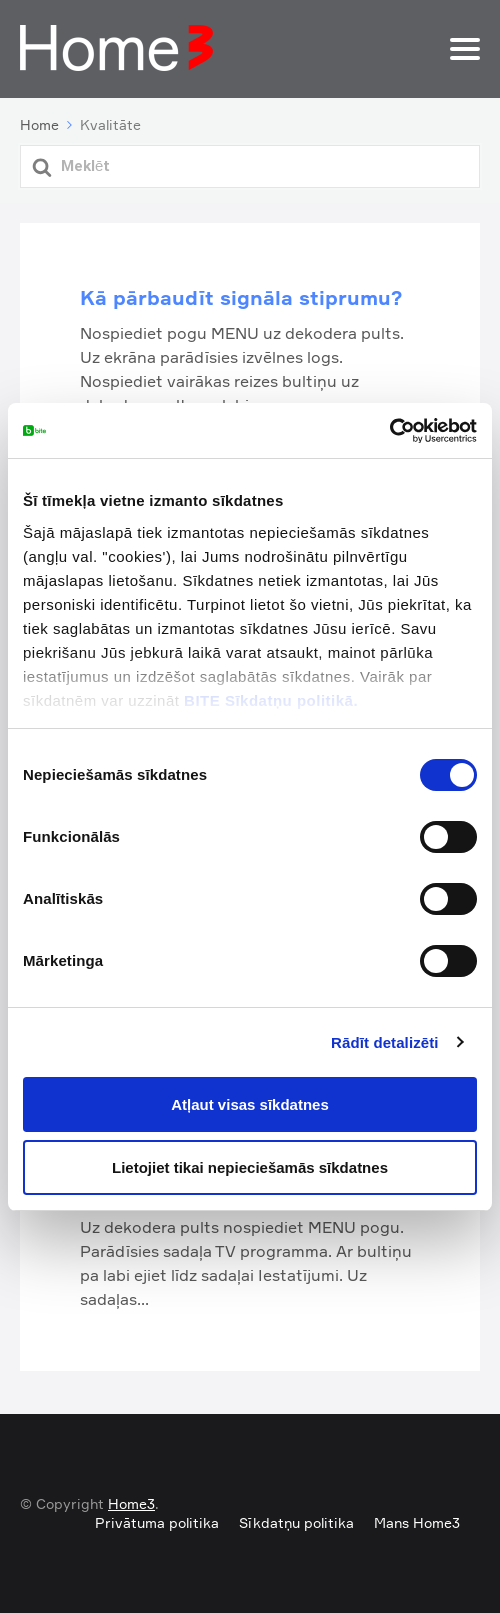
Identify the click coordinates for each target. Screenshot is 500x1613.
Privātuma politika (157, 1522)
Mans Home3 (417, 1522)
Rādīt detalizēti (384, 1042)
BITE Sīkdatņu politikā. (271, 700)
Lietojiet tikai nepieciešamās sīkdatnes (250, 1167)
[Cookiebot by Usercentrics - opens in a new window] (389, 431)
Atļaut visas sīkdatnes (250, 1104)
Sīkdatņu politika (296, 1522)
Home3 (131, 1503)
